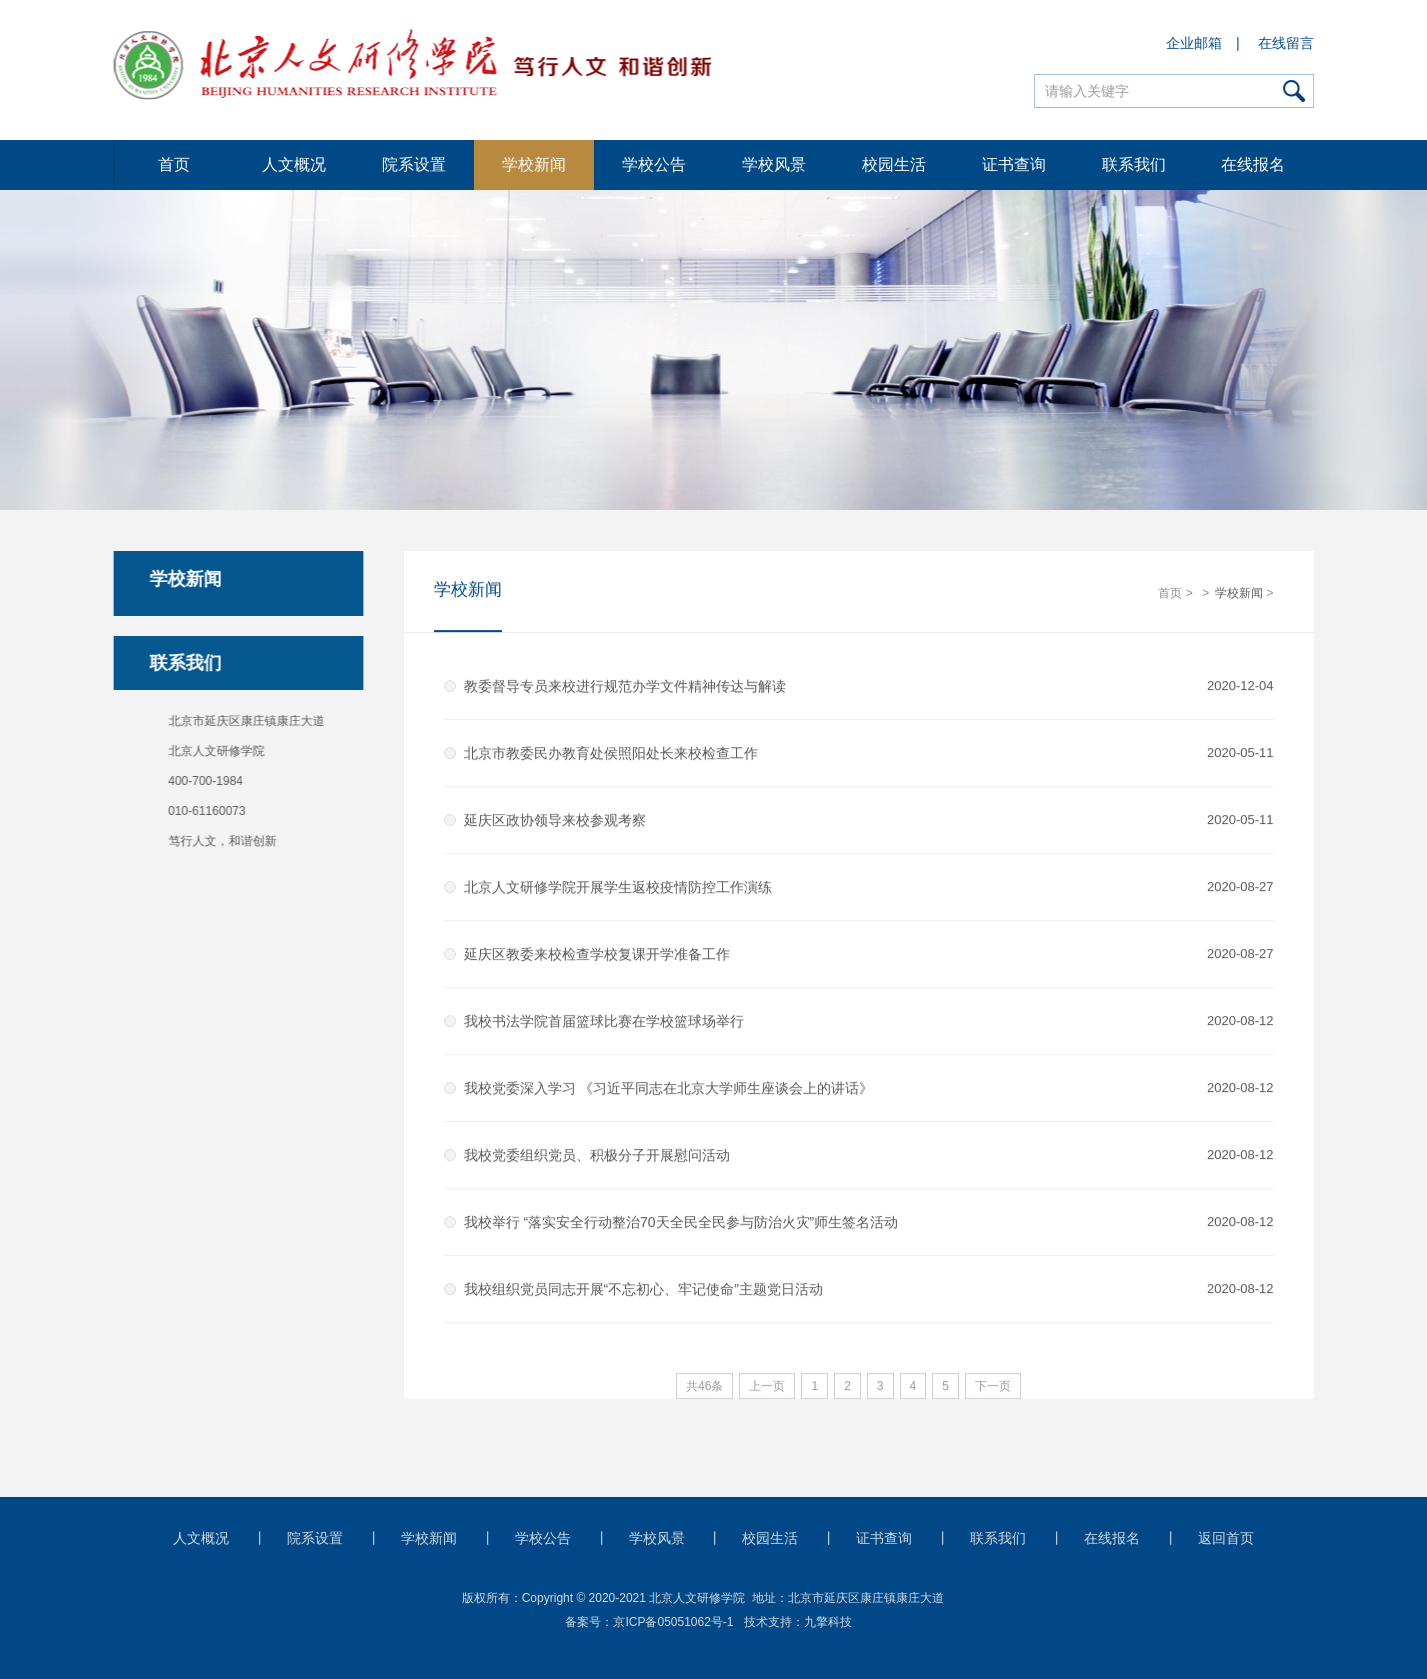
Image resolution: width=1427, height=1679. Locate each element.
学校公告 (654, 164)
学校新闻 (534, 164)
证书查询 (1014, 164)
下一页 (993, 1387)
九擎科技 (828, 1622)
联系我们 (1134, 164)
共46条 (704, 1387)
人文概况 (294, 164)
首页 (174, 164)
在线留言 (1286, 43)
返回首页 (1226, 1538)
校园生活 (894, 164)
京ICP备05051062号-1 (673, 1622)
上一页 (767, 1387)
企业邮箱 (1195, 43)
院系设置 (414, 164)
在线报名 (1253, 164)
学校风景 (774, 164)
